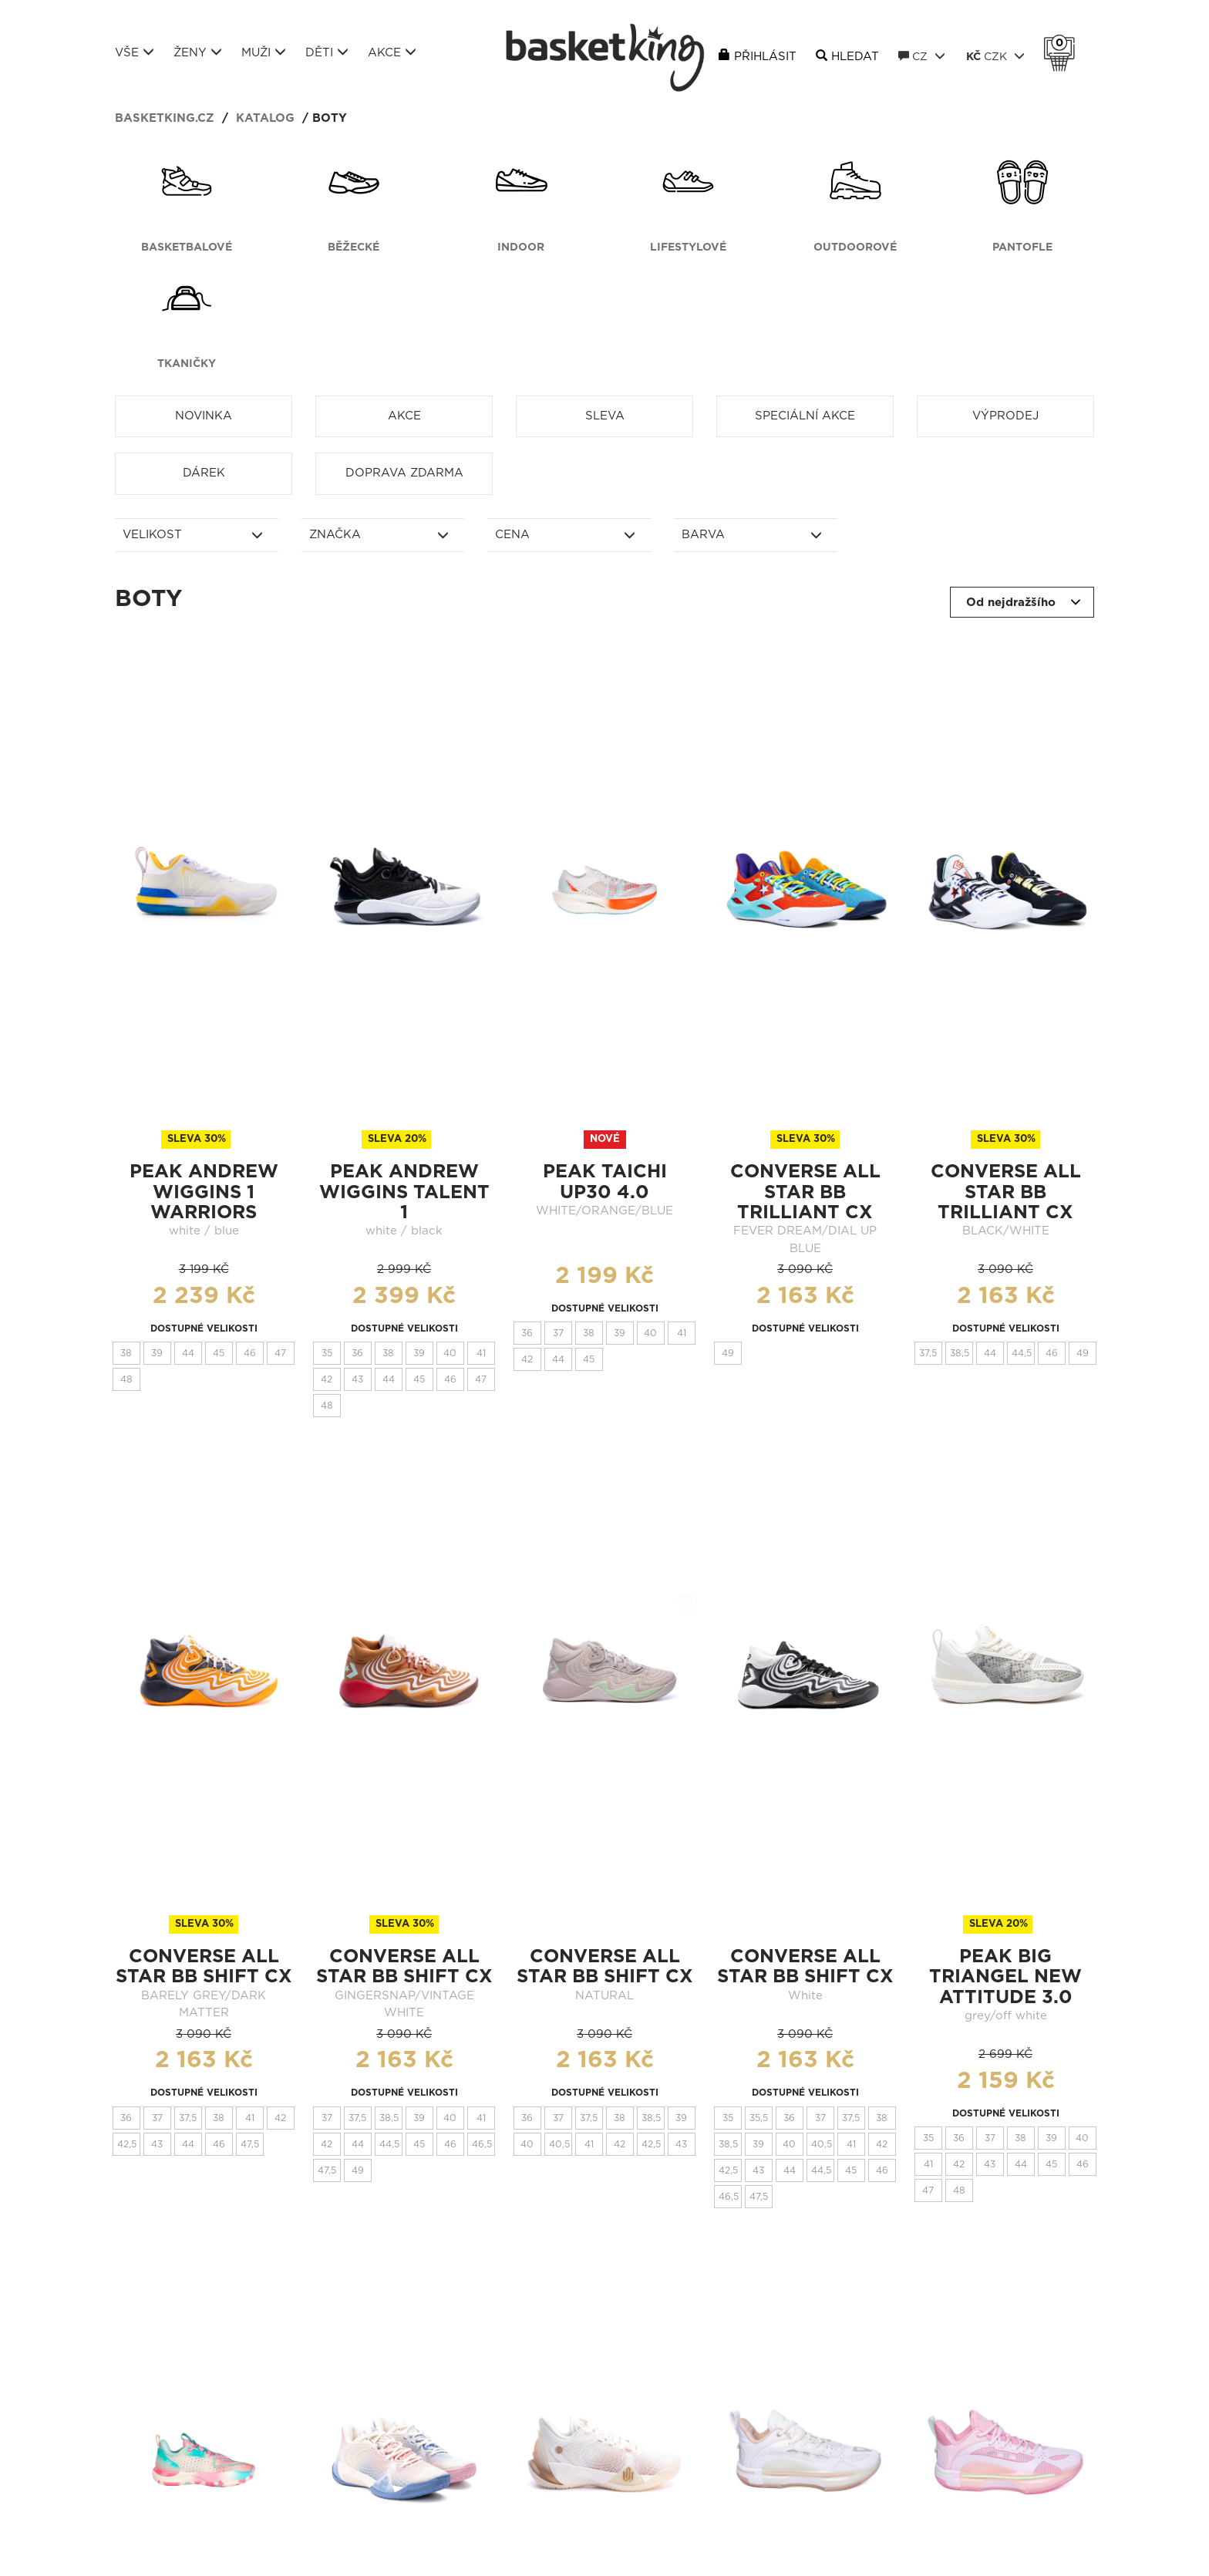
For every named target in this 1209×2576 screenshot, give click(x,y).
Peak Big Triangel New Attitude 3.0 (1005, 1977)
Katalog (265, 118)
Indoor (520, 247)
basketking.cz (164, 118)
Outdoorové (855, 247)
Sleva (605, 416)
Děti (327, 52)
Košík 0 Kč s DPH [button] (1063, 43)
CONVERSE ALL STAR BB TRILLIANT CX (805, 1192)
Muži (263, 52)
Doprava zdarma (404, 473)
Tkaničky (186, 364)
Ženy (197, 52)
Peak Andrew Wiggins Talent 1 (404, 1192)
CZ (921, 56)
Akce (392, 52)
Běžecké (353, 247)
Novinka (203, 416)
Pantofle (1022, 247)
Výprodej (1005, 416)
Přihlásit (765, 56)
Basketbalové (186, 247)
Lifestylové (688, 247)
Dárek (204, 473)
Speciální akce (805, 416)
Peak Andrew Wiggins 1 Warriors (204, 1192)
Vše (134, 52)
